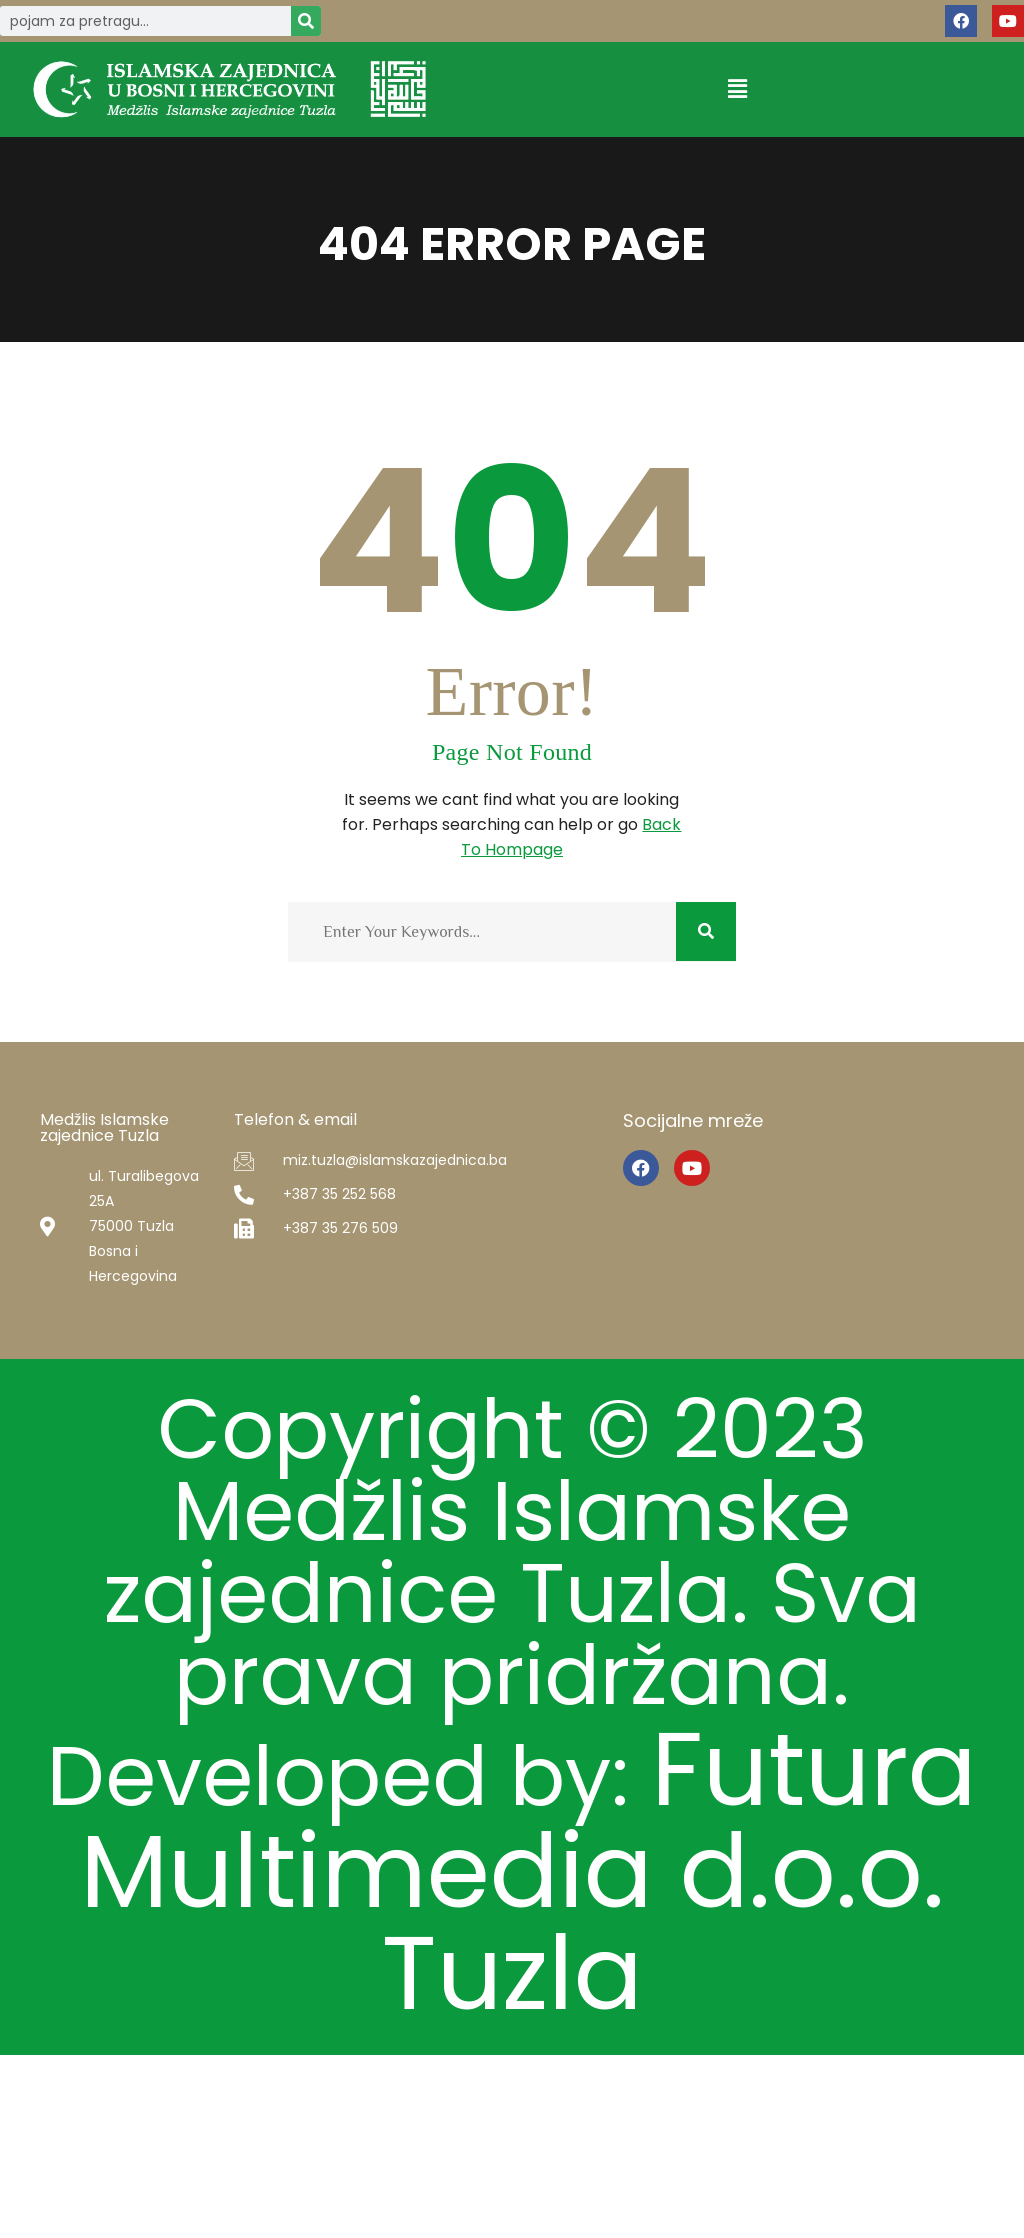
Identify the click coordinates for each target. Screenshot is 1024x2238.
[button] (737, 89)
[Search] (306, 21)
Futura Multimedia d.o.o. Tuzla (512, 2106)
